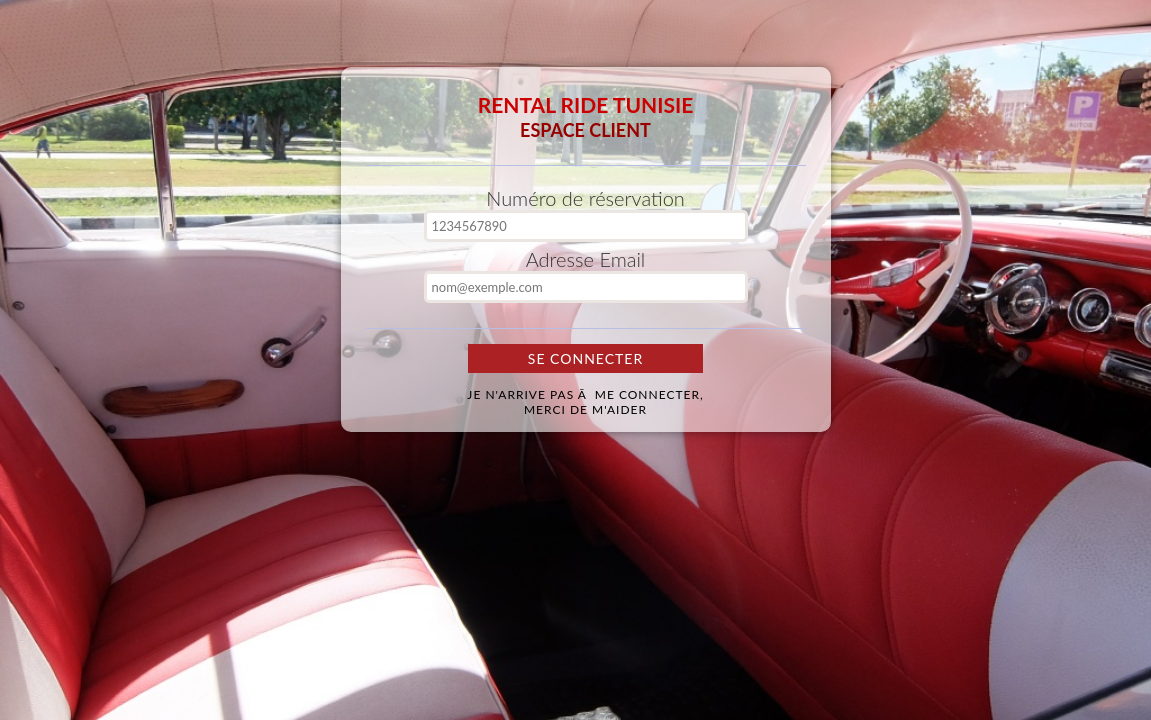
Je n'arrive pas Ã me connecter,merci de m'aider (585, 402)
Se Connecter (585, 358)
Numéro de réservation (585, 198)
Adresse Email (586, 259)
